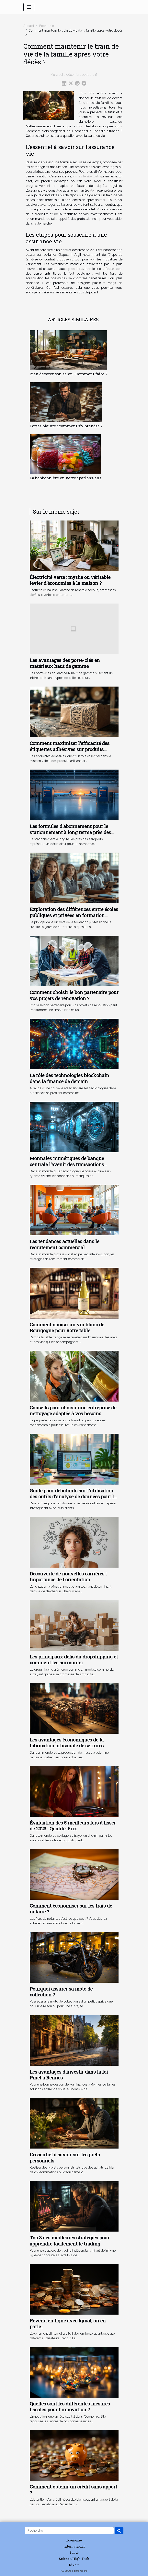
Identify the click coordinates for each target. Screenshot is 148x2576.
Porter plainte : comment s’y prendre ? (66, 425)
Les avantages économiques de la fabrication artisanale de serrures (67, 1743)
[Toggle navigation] (28, 7)
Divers (74, 2565)
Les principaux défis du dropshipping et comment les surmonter (74, 1660)
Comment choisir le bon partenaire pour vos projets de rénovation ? (74, 995)
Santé (74, 2552)
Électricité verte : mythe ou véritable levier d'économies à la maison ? (70, 580)
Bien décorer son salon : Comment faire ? (68, 373)
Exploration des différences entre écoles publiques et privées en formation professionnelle (74, 915)
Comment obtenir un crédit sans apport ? (73, 2490)
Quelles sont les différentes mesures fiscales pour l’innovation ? (70, 2407)
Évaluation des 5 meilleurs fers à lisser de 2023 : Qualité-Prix (73, 1826)
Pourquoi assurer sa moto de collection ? (61, 1992)
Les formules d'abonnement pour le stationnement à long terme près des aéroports (70, 832)
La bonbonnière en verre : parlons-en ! (65, 477)
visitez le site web (86, 176)
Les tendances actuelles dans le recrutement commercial (64, 1244)
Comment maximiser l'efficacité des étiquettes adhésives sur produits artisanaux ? (69, 749)
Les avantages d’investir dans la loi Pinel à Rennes (69, 2075)
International (74, 2546)
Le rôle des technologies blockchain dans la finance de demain (69, 1078)
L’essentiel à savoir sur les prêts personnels (65, 2157)
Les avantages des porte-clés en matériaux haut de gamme (65, 663)
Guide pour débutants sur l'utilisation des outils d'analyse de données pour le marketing (73, 1497)
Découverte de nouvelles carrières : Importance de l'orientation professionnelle (68, 1580)
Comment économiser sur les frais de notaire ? (71, 1909)
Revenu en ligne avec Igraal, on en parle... (68, 2324)
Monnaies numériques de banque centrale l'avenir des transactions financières (67, 1164)
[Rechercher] (69, 2530)
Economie (46, 26)
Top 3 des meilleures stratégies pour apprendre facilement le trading (69, 2240)
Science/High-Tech (74, 2559)
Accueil (28, 26)
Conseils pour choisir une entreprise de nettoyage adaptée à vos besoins (73, 1410)
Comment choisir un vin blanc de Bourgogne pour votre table (67, 1327)
